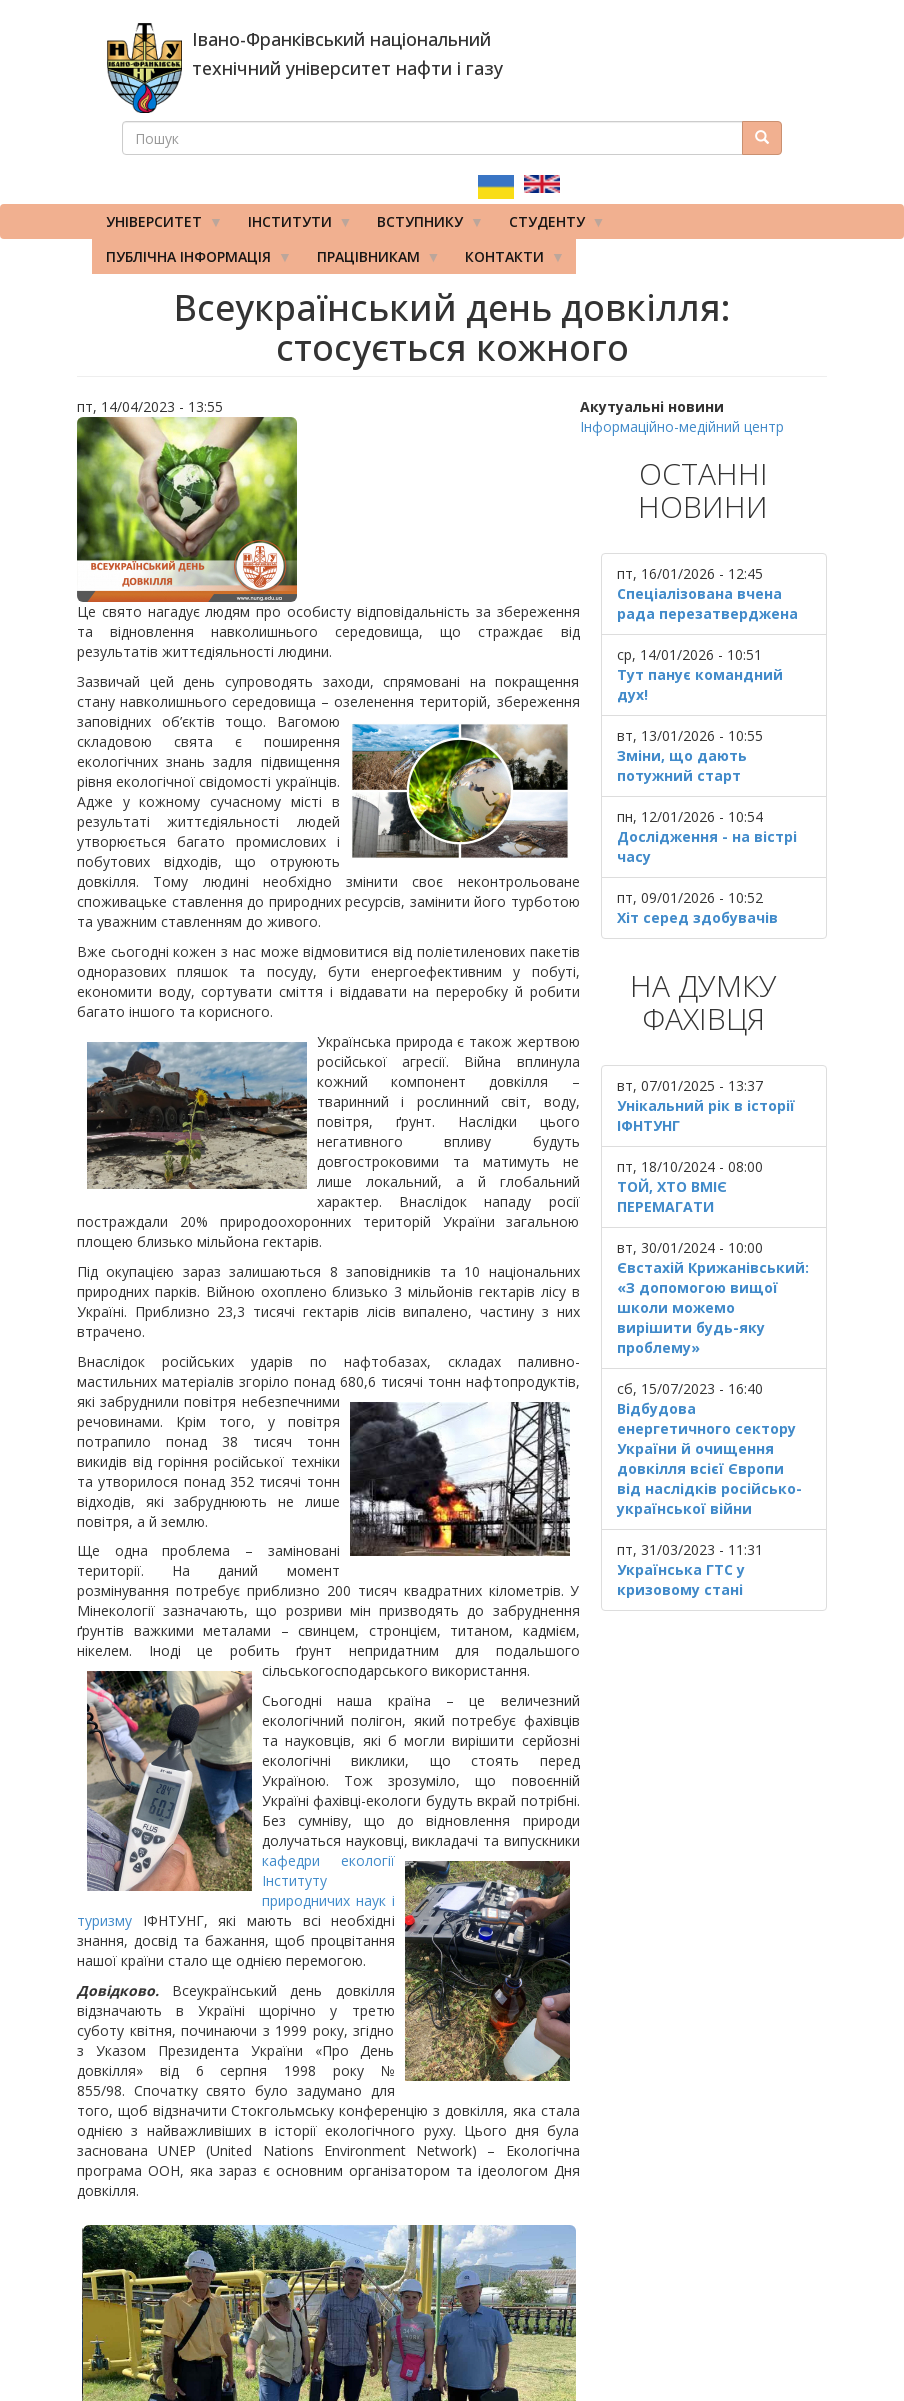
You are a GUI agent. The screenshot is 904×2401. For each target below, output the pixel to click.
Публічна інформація (192, 261)
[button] (328, 509)
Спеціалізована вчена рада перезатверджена (707, 603)
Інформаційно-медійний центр (682, 426)
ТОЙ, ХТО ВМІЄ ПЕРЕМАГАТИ (672, 1196)
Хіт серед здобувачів (697, 917)
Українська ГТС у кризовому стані (681, 1579)
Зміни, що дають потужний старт (682, 765)
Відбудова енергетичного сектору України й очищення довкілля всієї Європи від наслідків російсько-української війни (709, 1458)
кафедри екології (328, 1860)
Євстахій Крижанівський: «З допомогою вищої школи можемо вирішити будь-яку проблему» (713, 1307)
